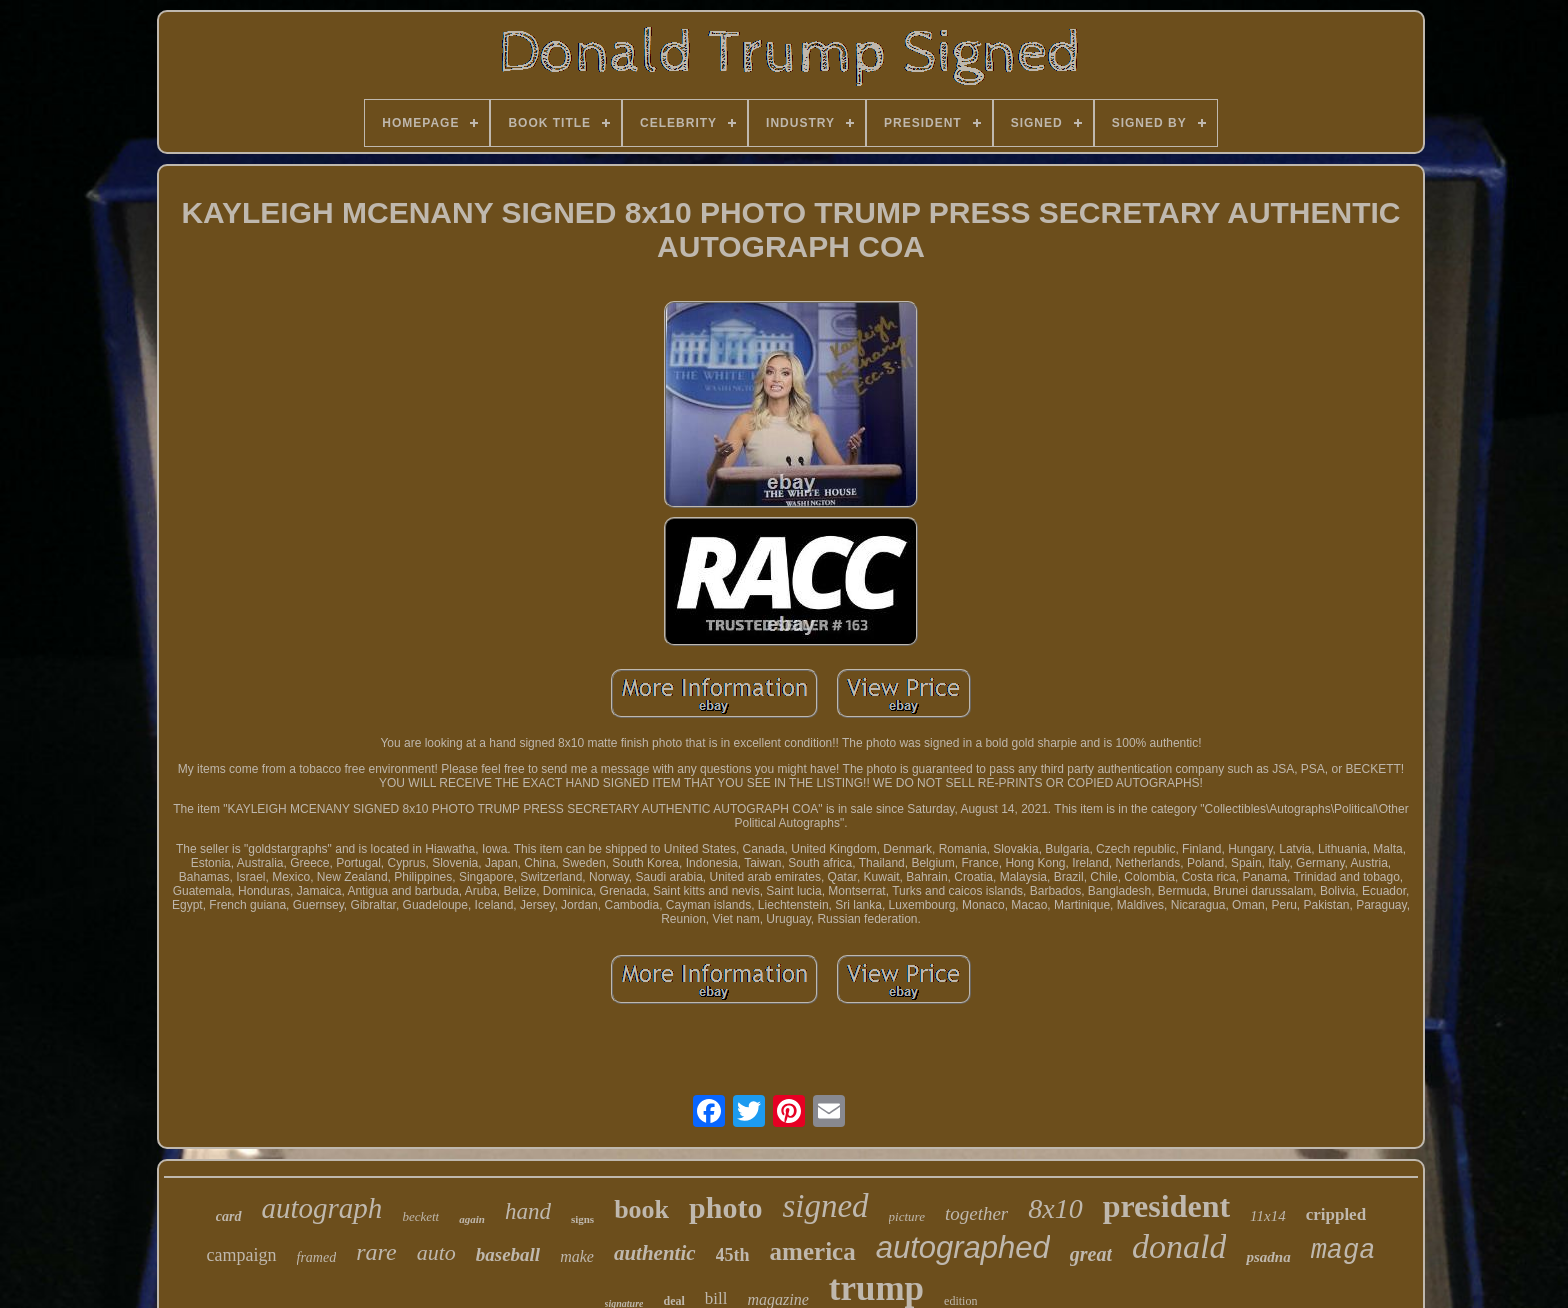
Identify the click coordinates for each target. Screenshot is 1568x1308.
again (472, 1219)
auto (436, 1252)
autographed (963, 1247)
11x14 (1268, 1216)
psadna (1268, 1257)
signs (582, 1219)
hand (528, 1211)
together (976, 1213)
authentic (655, 1253)
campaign (242, 1255)
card (229, 1216)
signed (825, 1206)
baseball (508, 1254)
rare (376, 1252)
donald (1179, 1246)
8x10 (1055, 1208)
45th (733, 1255)
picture (907, 1216)
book (641, 1209)
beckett (420, 1216)
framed (317, 1257)
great (1091, 1254)
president (1166, 1206)
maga (1343, 1251)
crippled (1336, 1214)
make (577, 1256)
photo (725, 1207)
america (813, 1251)
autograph (322, 1208)
